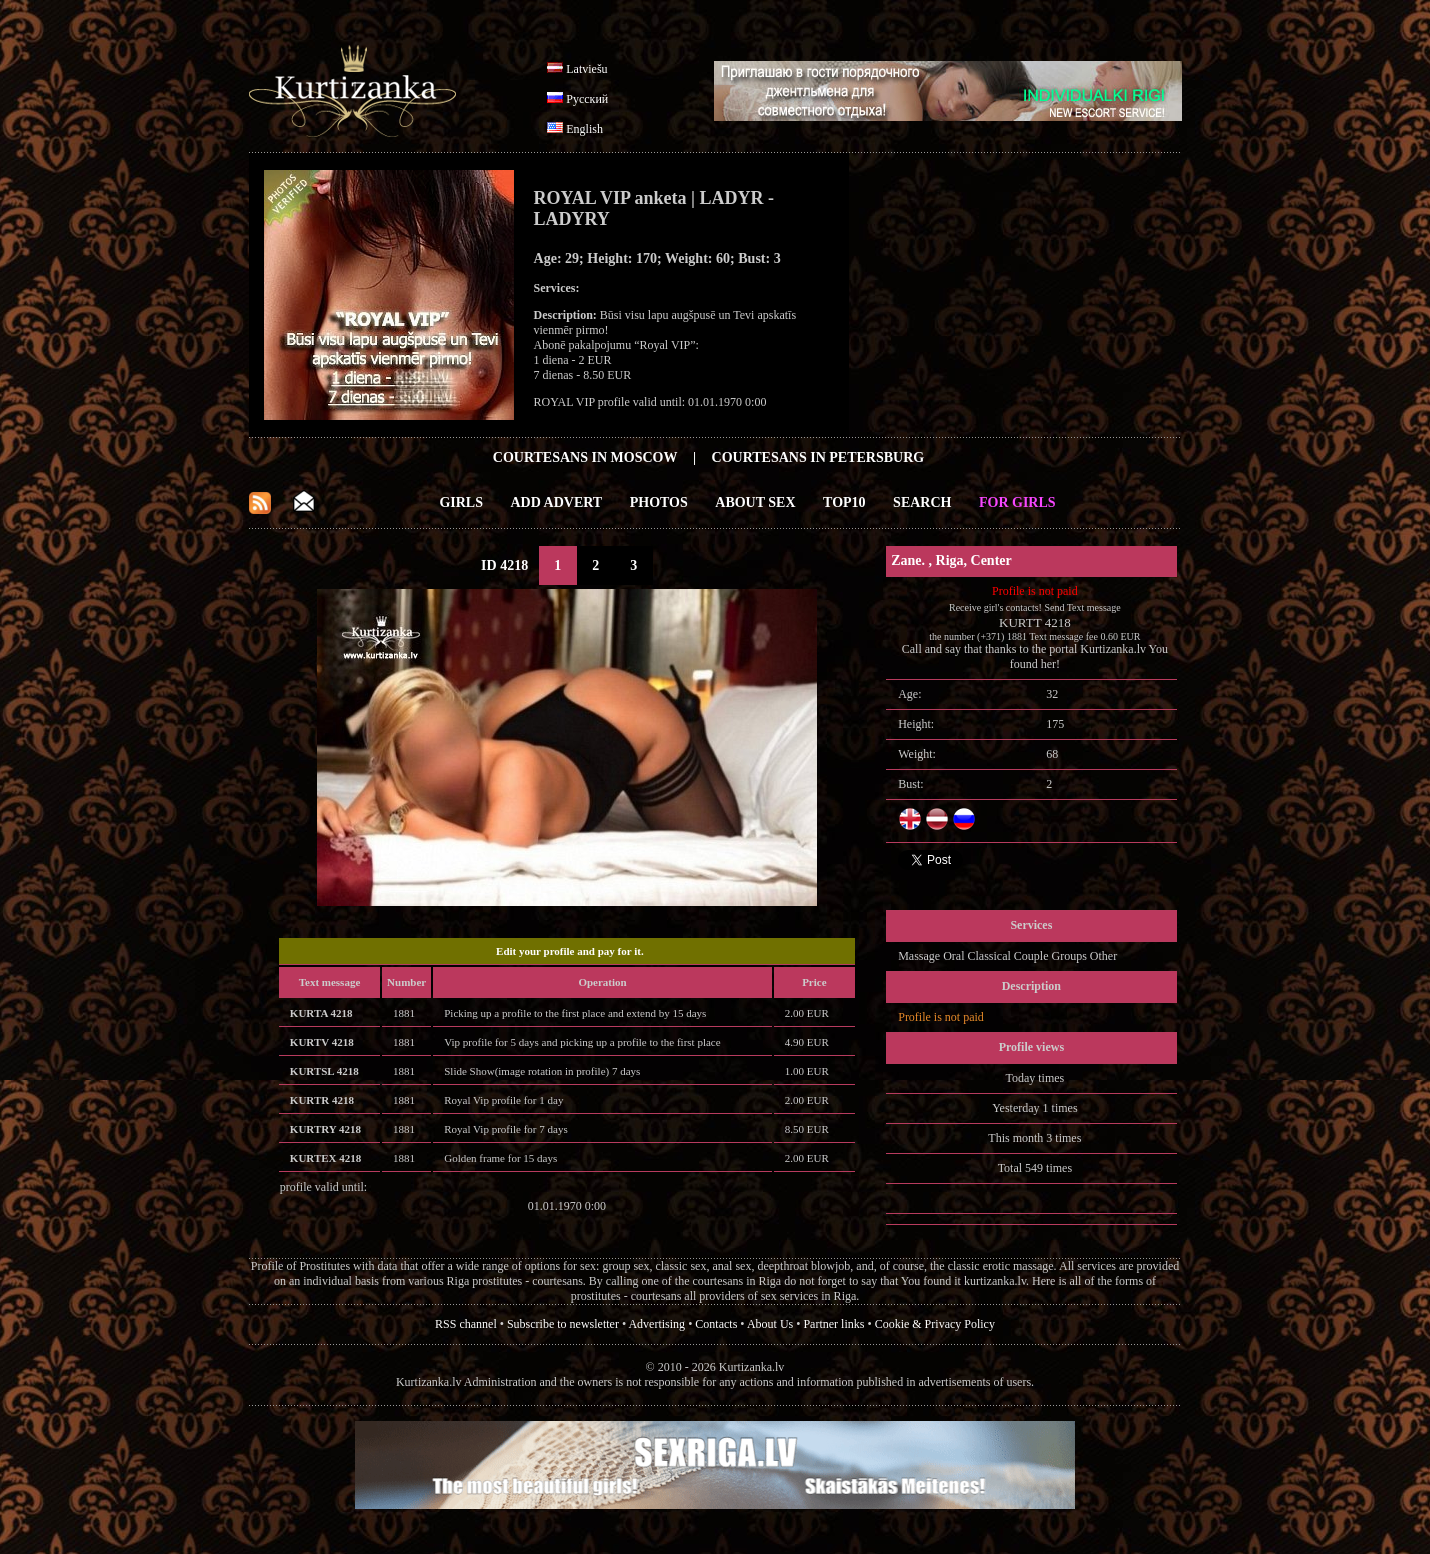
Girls (461, 502)
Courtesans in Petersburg (818, 457)
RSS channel (466, 1324)
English (584, 129)
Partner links (833, 1324)
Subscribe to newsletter (563, 1324)
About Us (770, 1324)
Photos (659, 502)
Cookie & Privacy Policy (935, 1324)
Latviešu (586, 69)
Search (922, 502)
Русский (587, 99)
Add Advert (557, 502)
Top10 (844, 502)
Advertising (656, 1324)
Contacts (716, 1324)
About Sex (755, 502)
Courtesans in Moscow (585, 457)
